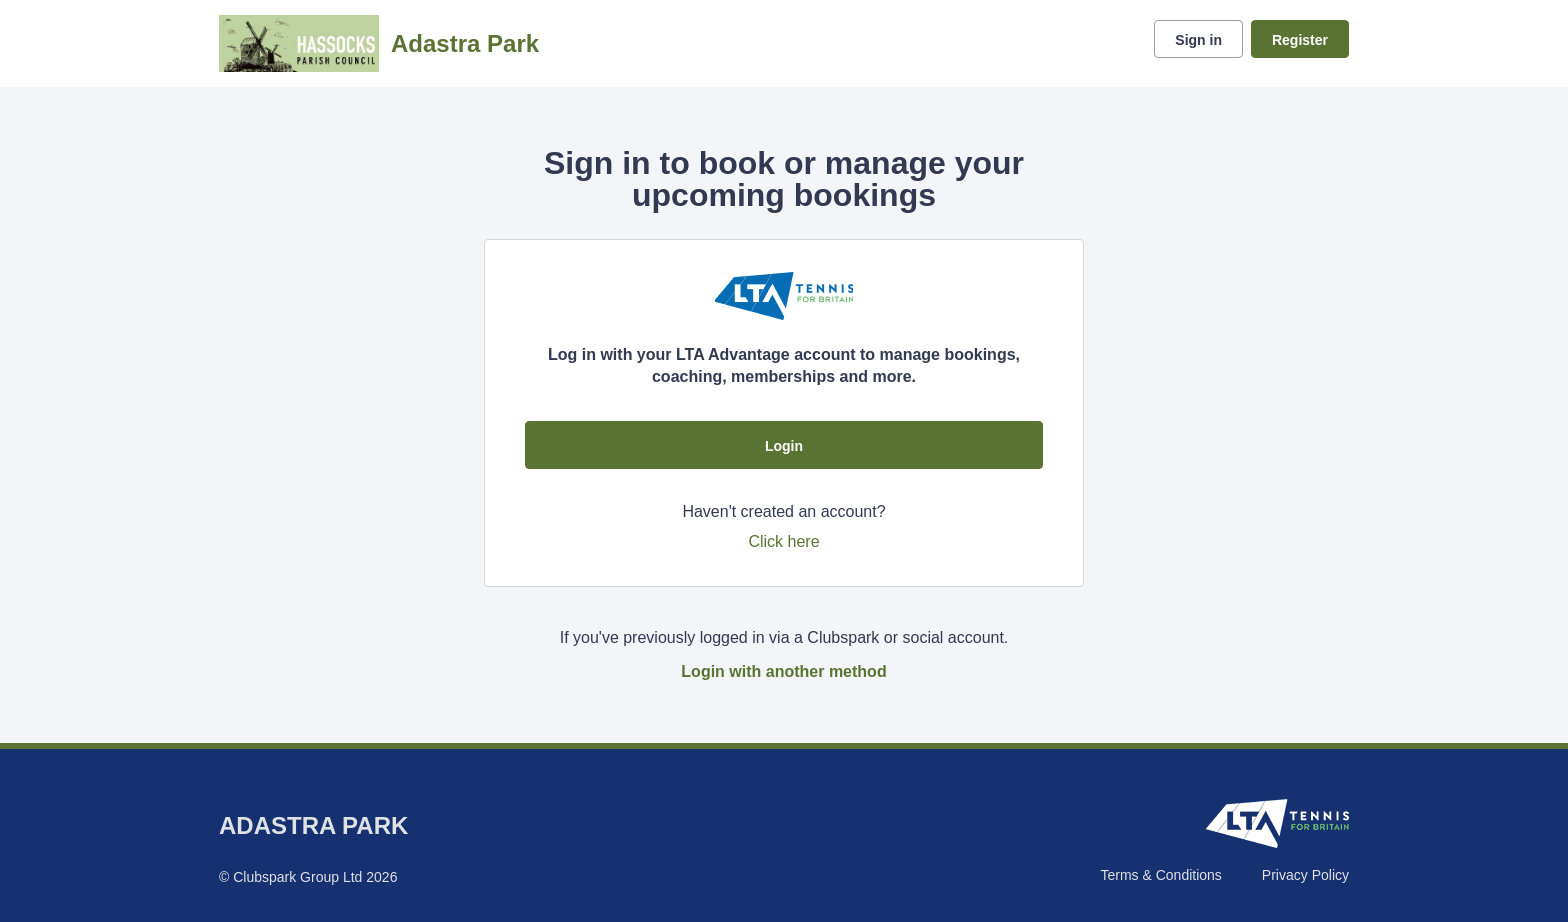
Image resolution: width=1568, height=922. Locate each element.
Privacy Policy (1305, 875)
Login (784, 446)
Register (1300, 40)
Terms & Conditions (1160, 875)
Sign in (1198, 40)
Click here (783, 541)
